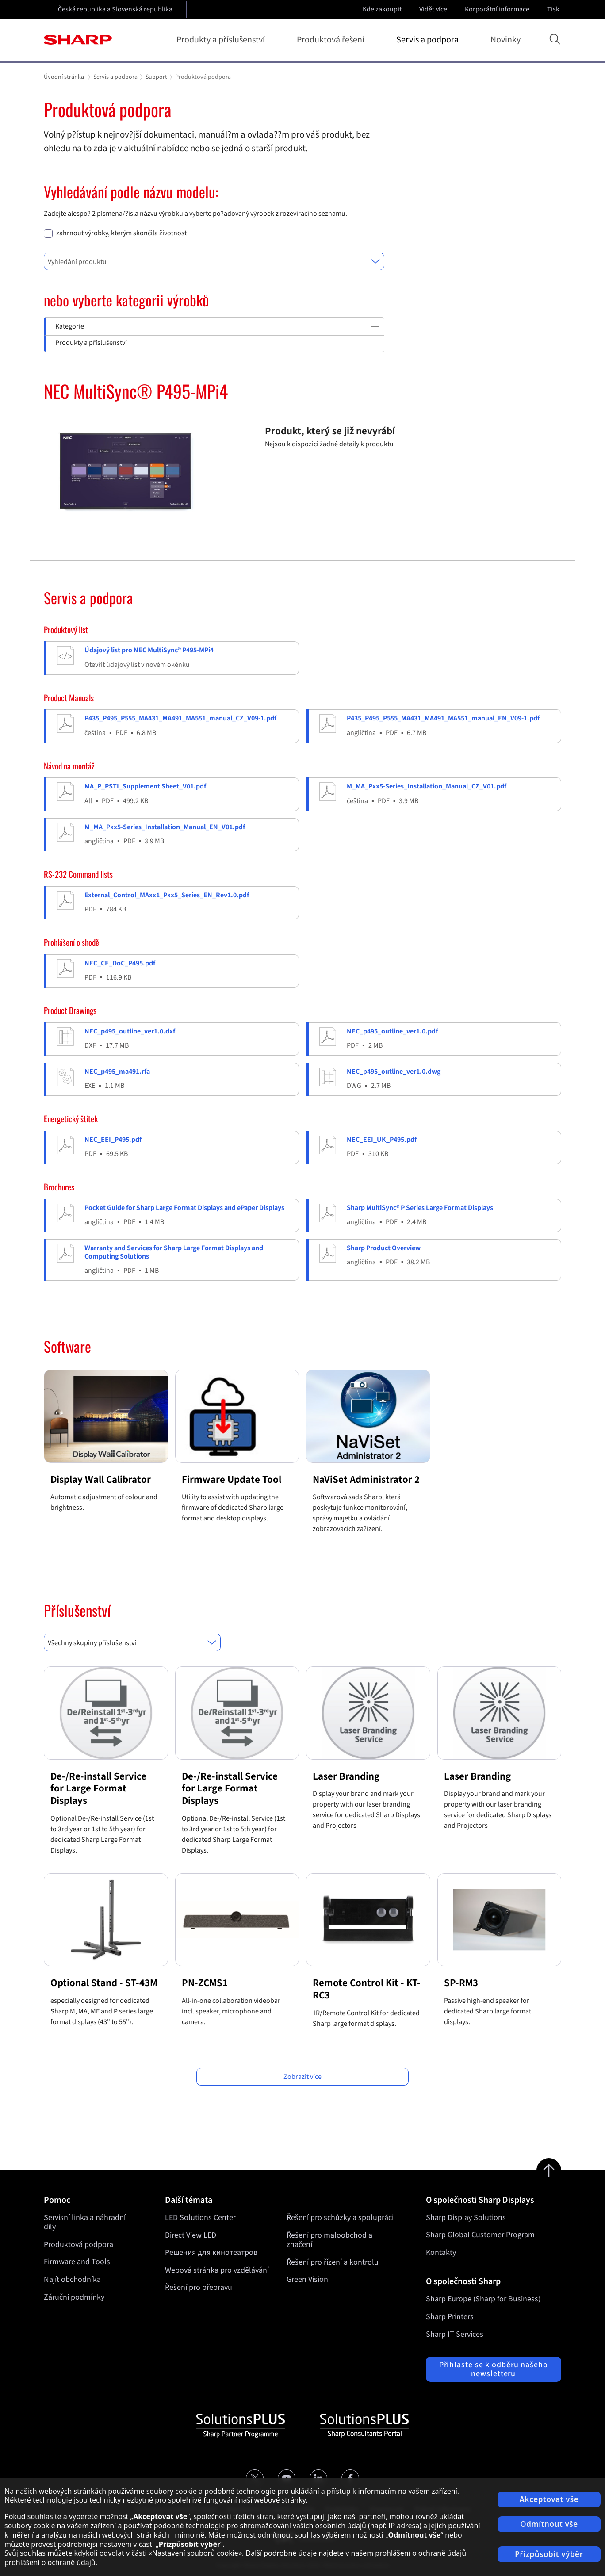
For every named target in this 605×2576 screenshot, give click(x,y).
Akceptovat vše (549, 2499)
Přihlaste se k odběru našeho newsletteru (493, 2369)
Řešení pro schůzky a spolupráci (340, 2217)
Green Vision (307, 2279)
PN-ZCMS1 (205, 1982)
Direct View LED (190, 2234)
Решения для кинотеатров (211, 2252)
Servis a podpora (429, 40)
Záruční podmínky (74, 2297)
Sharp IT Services (454, 2334)
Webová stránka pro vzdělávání (217, 2269)
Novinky (505, 40)
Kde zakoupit (382, 9)
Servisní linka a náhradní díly (85, 2222)
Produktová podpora (78, 2244)
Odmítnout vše (549, 2524)
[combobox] (214, 261)
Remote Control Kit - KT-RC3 (367, 1988)
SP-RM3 (461, 1982)
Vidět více (434, 9)
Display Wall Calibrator (100, 1479)
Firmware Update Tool (231, 1479)
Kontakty (441, 2252)
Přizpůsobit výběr (549, 2554)
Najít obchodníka (72, 2279)
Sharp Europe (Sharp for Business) (483, 2298)
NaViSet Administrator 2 (366, 1479)
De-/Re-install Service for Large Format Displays (98, 1788)
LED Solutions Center (200, 2217)
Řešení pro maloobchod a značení (329, 2239)
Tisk (554, 9)
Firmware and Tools (77, 2261)
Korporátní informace (498, 9)
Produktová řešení (332, 40)
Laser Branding (346, 1776)
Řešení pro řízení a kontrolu (333, 2261)
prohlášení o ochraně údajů (50, 2562)
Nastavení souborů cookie (195, 2553)
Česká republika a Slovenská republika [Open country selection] (115, 9)
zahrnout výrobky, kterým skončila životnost (121, 233)
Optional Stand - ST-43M (103, 1982)
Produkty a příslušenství (222, 40)
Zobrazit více (302, 2077)
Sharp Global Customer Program (480, 2234)
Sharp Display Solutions (466, 2217)
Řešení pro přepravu (198, 2287)
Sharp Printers (450, 2316)
